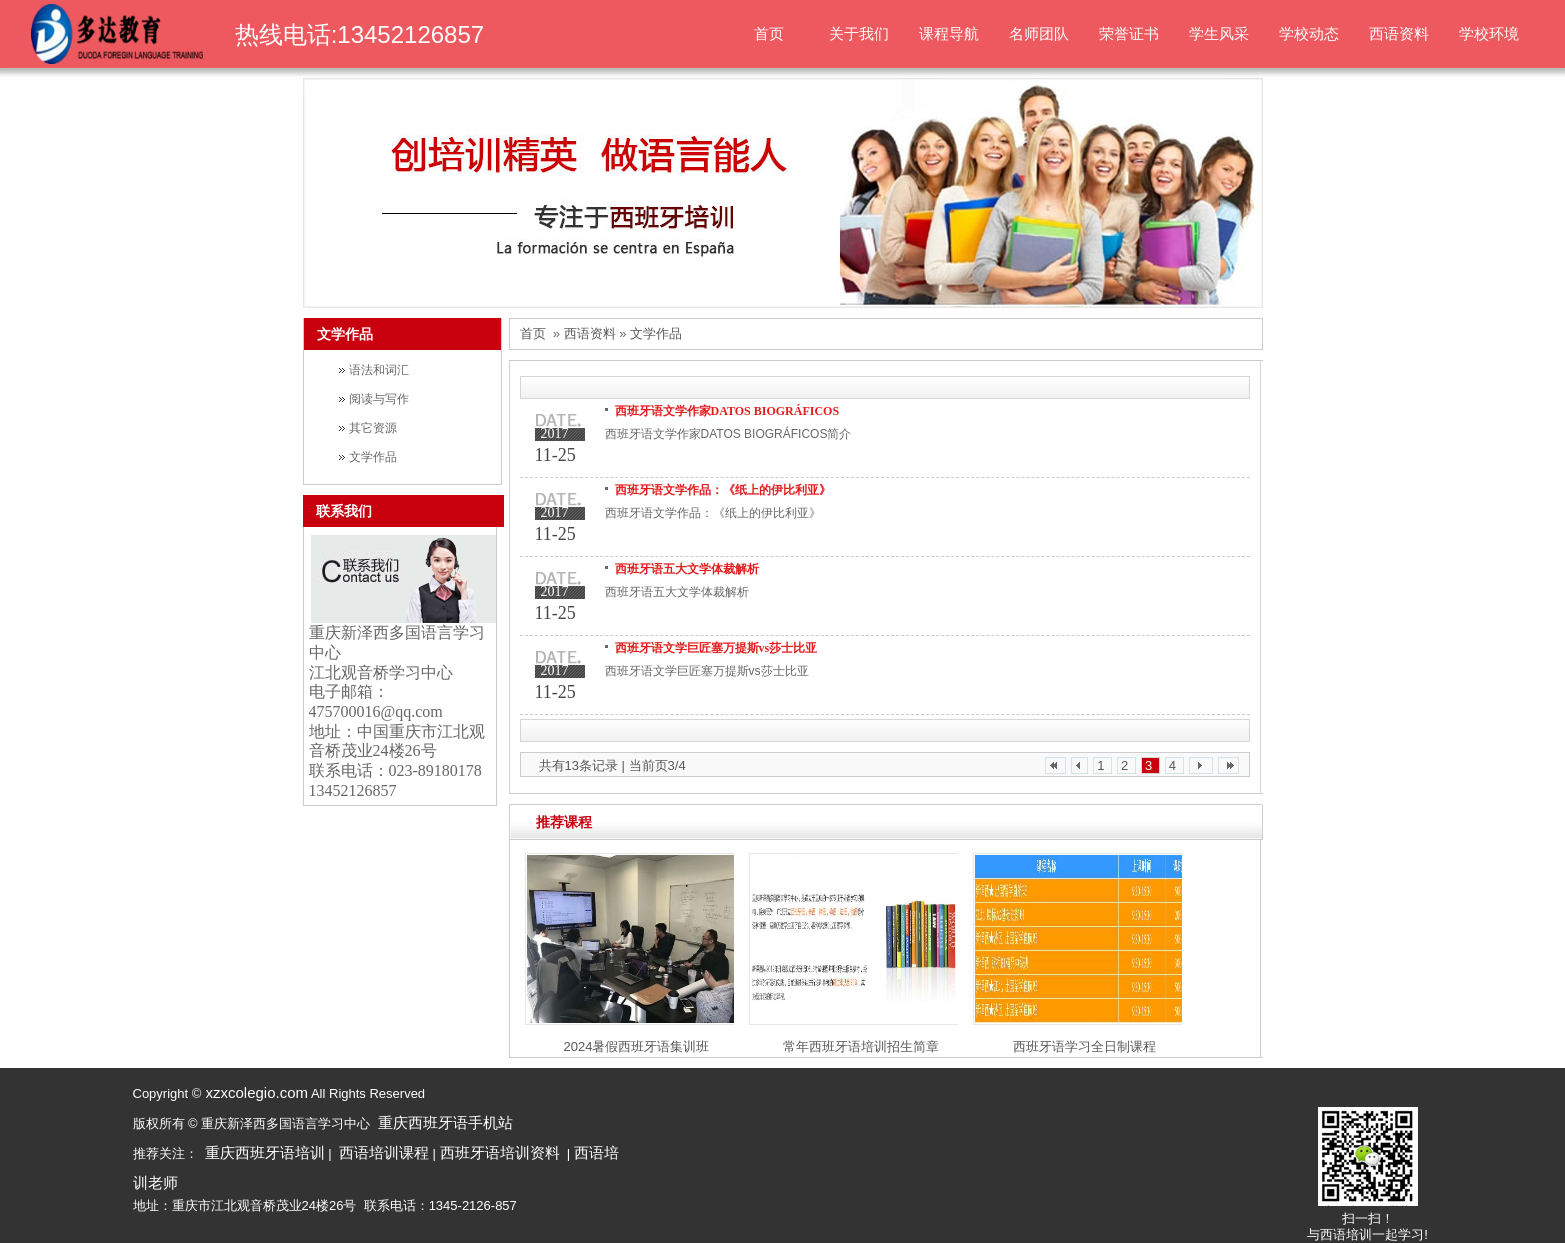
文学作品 (373, 457)
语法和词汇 (379, 370)
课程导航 (949, 33)
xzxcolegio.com (254, 1092)
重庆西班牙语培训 (265, 1152)
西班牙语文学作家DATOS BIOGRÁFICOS (727, 411)
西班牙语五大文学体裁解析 (687, 569)
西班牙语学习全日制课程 (1084, 1046)
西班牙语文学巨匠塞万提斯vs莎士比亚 (716, 648)
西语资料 (1399, 33)
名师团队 (1039, 33)
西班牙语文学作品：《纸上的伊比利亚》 (723, 490)
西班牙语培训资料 (500, 1152)
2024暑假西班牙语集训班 (637, 1046)
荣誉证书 (1129, 33)
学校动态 (1309, 33)
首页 (769, 33)
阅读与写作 (379, 399)
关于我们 (859, 33)
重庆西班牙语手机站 (445, 1122)
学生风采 (1219, 33)
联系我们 (344, 511)
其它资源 (373, 428)
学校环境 (1489, 33)
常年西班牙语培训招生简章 (861, 1046)
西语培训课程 (384, 1152)
